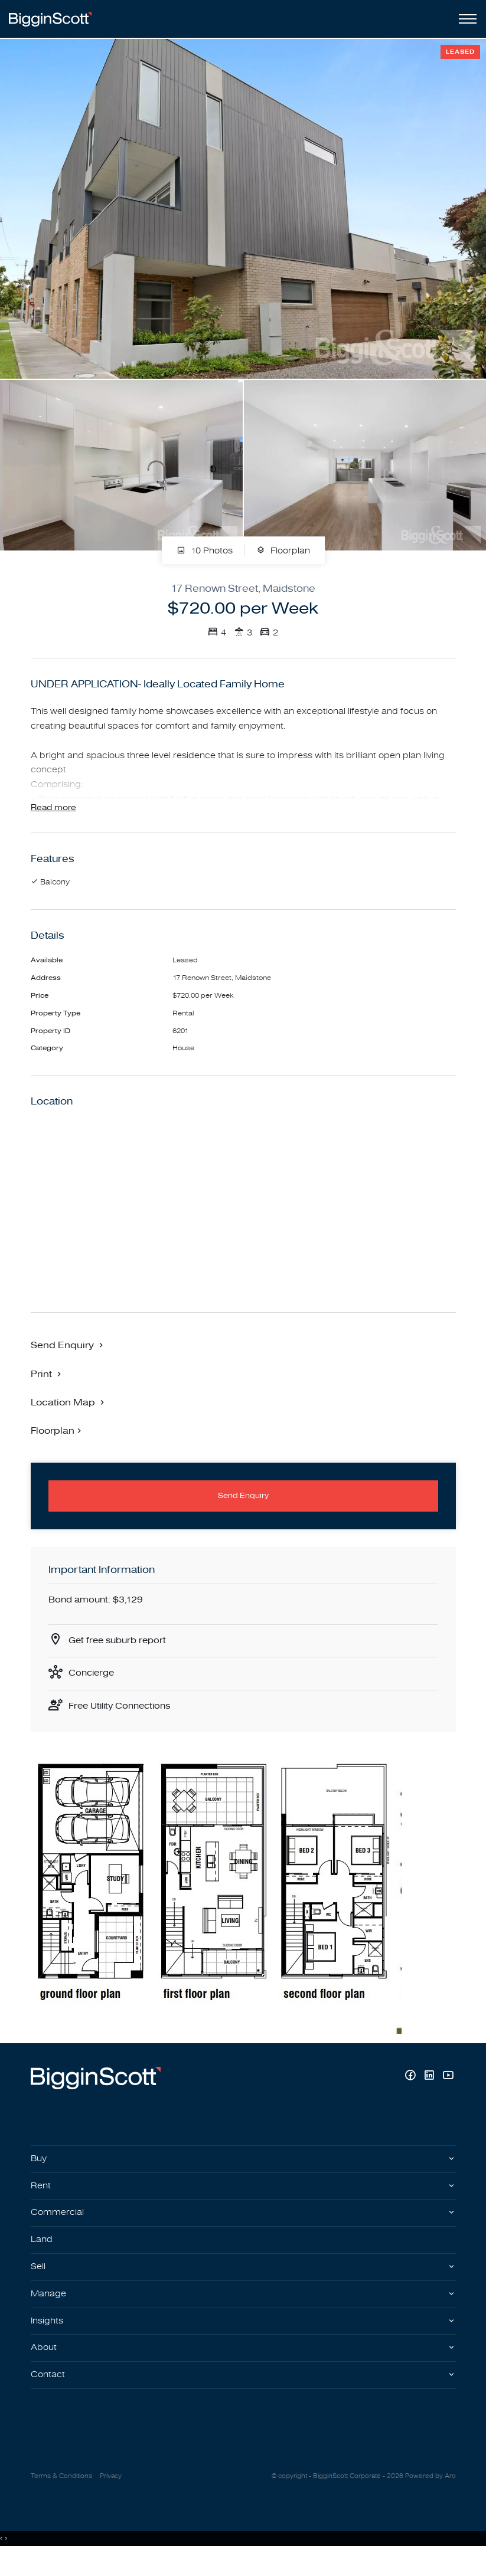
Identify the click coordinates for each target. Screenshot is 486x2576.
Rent (41, 2199)
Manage (49, 2311)
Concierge (93, 1684)
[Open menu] (465, 19)
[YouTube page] (448, 2089)
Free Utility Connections (123, 1718)
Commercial (58, 2228)
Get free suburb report (120, 1651)
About (44, 2367)
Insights (48, 2339)
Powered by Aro (430, 2498)
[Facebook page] (411, 2089)
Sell (39, 2284)
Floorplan (283, 551)
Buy (39, 2172)
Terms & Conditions (61, 2498)
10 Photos (205, 551)
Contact (48, 2395)
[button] (47, 1382)
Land (42, 2255)
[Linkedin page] (430, 2089)
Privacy (111, 2498)
